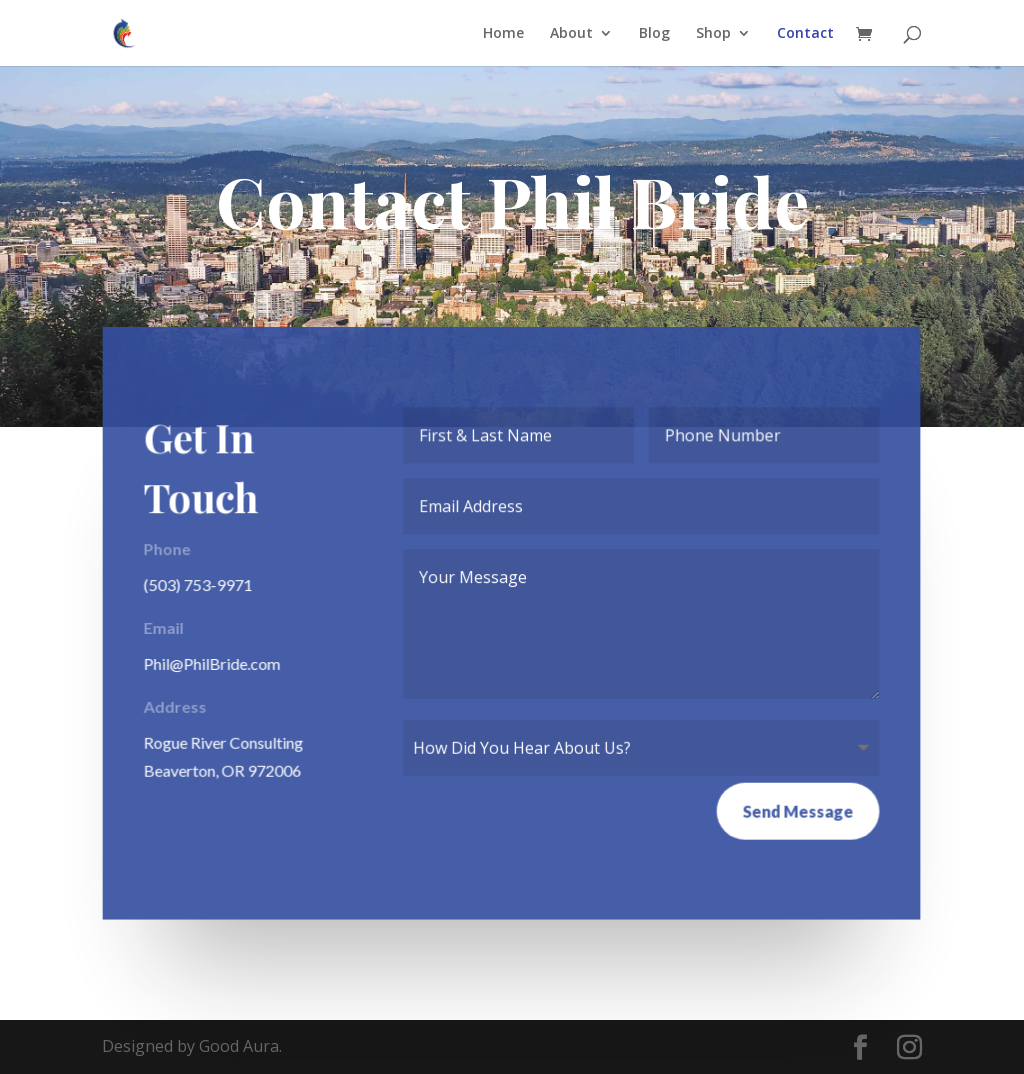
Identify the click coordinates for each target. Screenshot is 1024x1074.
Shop (713, 34)
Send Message (797, 810)
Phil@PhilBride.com (214, 662)
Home (503, 34)
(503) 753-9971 (200, 584)
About (571, 34)
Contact (805, 34)
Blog (654, 34)
